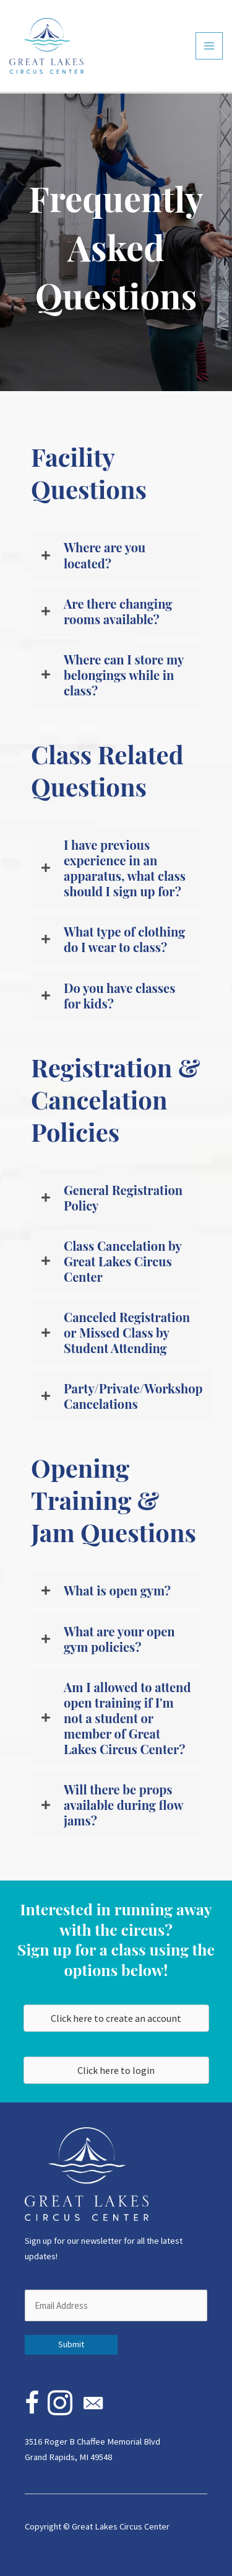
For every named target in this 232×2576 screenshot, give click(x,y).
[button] (116, 555)
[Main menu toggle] (209, 46)
